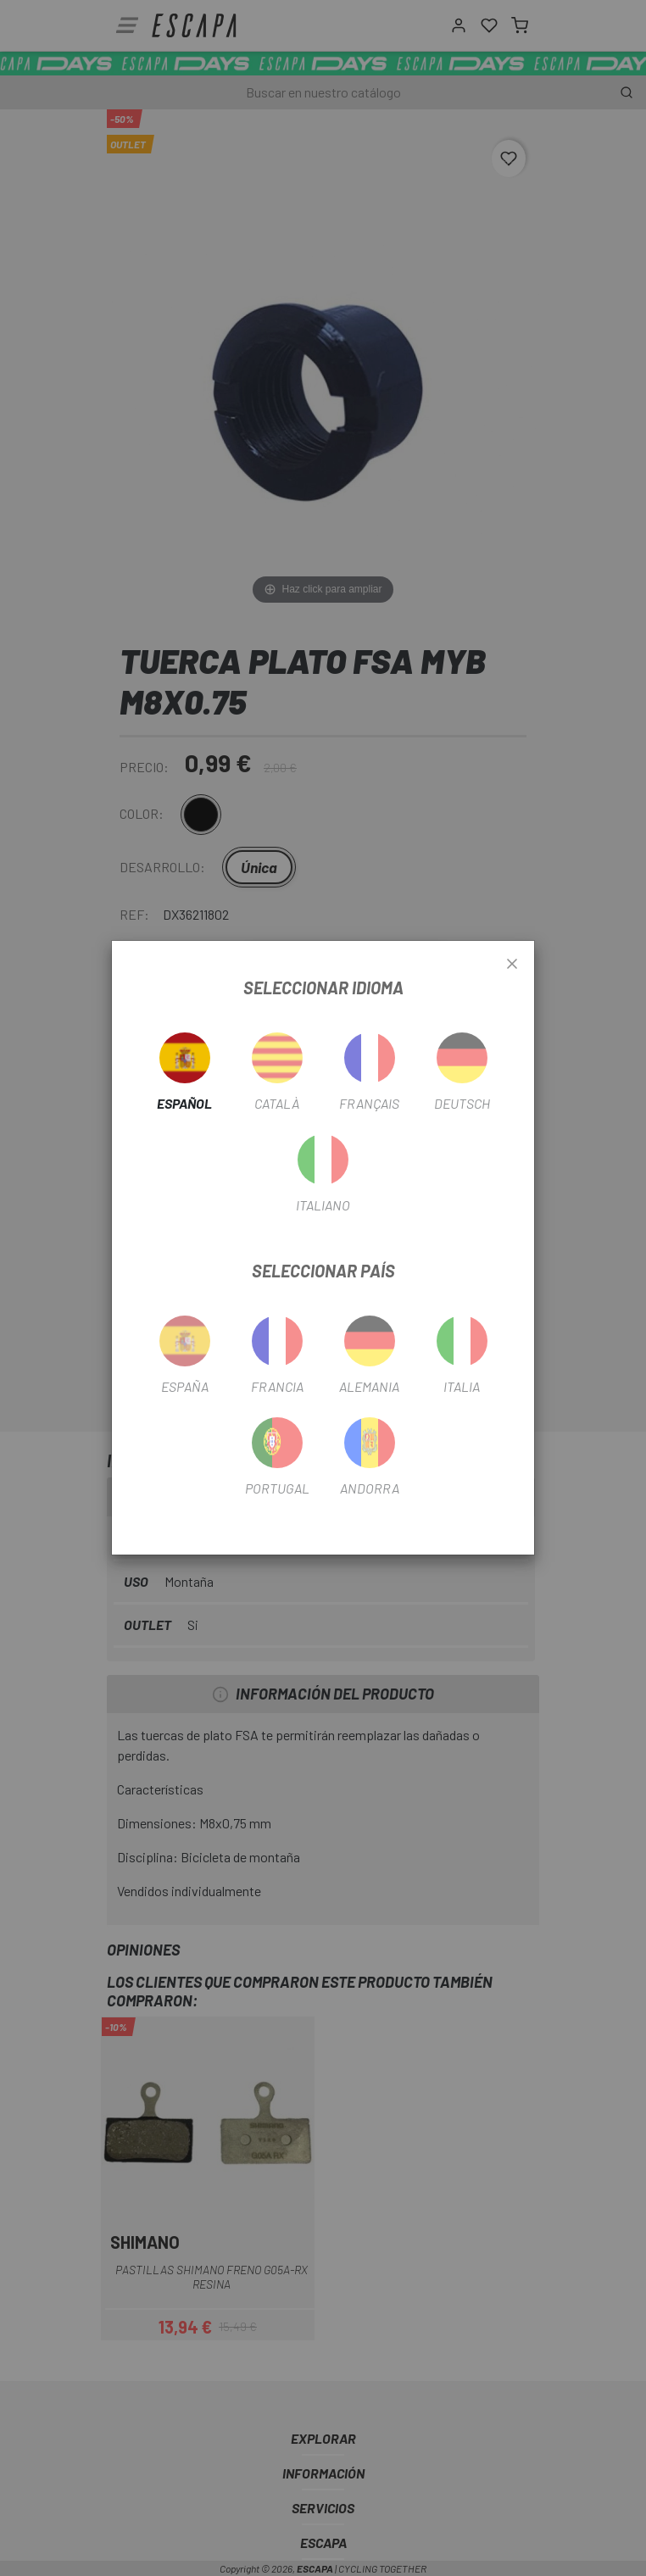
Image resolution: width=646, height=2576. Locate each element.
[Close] (512, 964)
